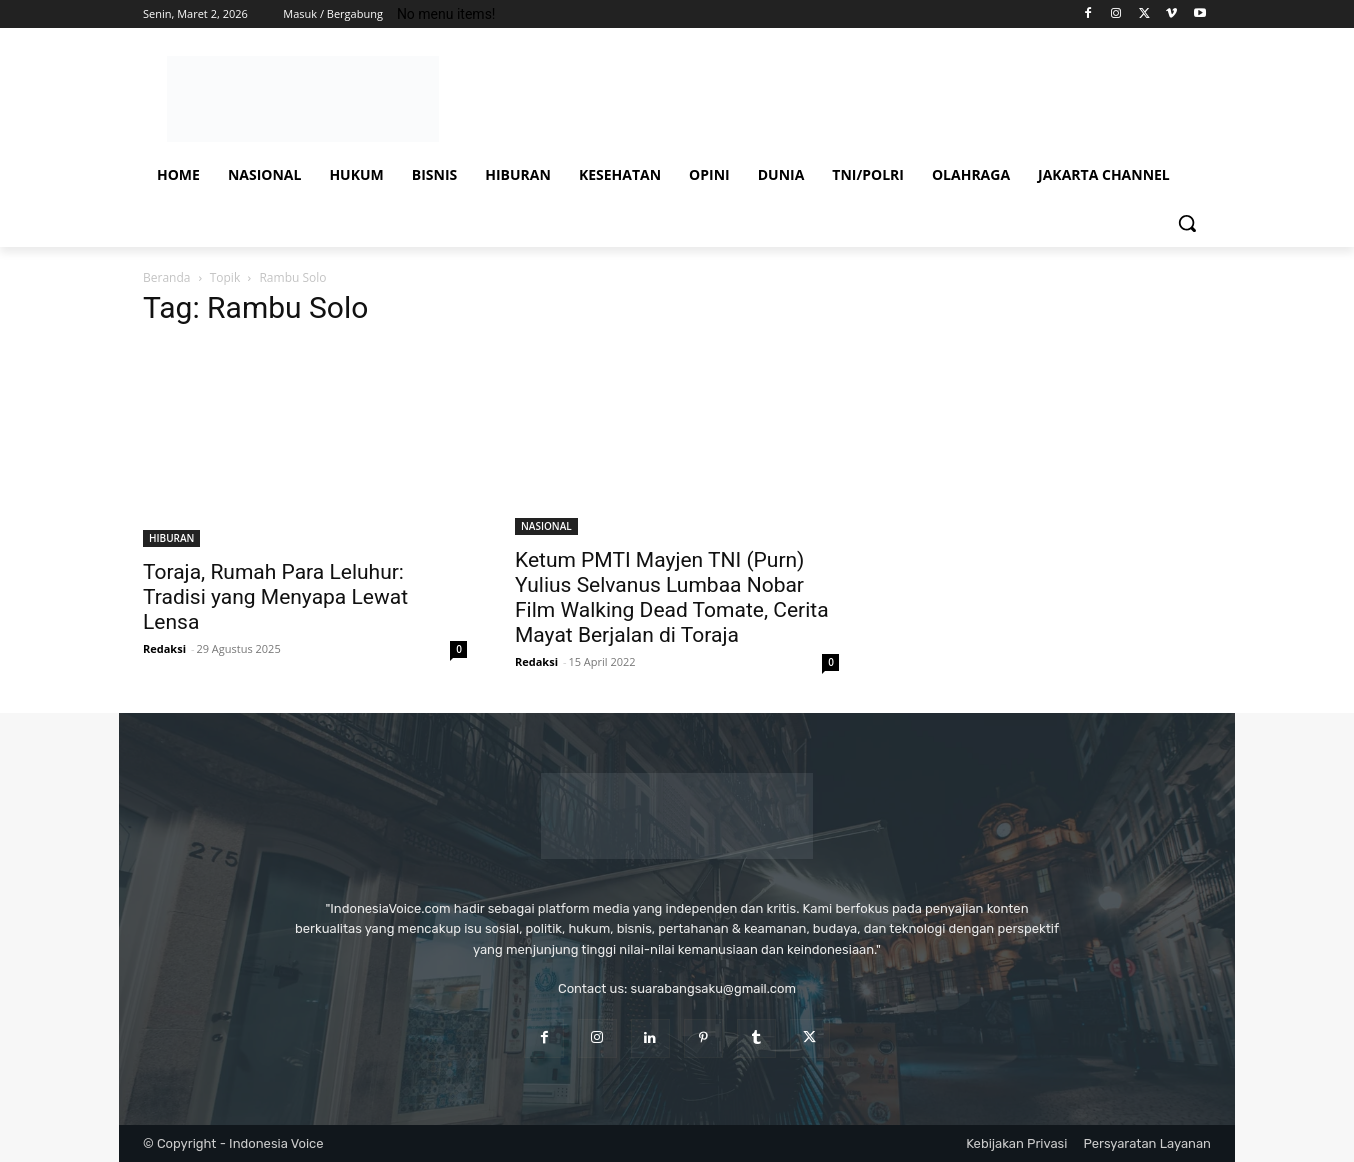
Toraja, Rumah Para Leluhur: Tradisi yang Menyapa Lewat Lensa (275, 597)
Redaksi (164, 648)
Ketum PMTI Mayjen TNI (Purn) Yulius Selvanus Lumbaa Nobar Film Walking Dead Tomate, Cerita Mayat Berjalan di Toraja (672, 597)
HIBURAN (171, 538)
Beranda (166, 277)
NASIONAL (546, 526)
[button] (1187, 223)
